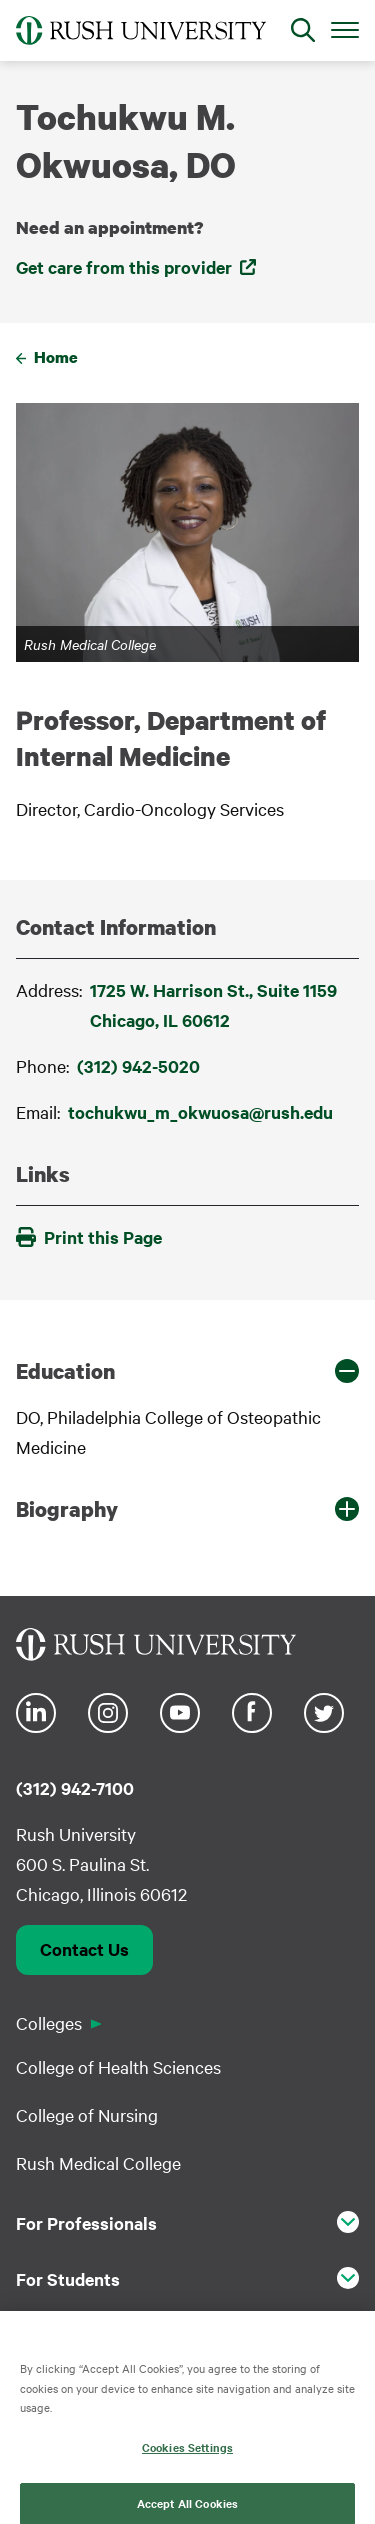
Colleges (49, 2022)
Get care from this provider (124, 267)
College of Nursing (87, 2114)
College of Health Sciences (118, 2066)
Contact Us (84, 1949)
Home (56, 357)
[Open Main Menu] (345, 29)
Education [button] (65, 1371)
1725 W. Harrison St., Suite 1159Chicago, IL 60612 (213, 1005)
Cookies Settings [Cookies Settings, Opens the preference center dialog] (187, 2459)
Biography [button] (67, 1509)
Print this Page (89, 1237)
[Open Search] (303, 30)
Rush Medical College (98, 2162)
